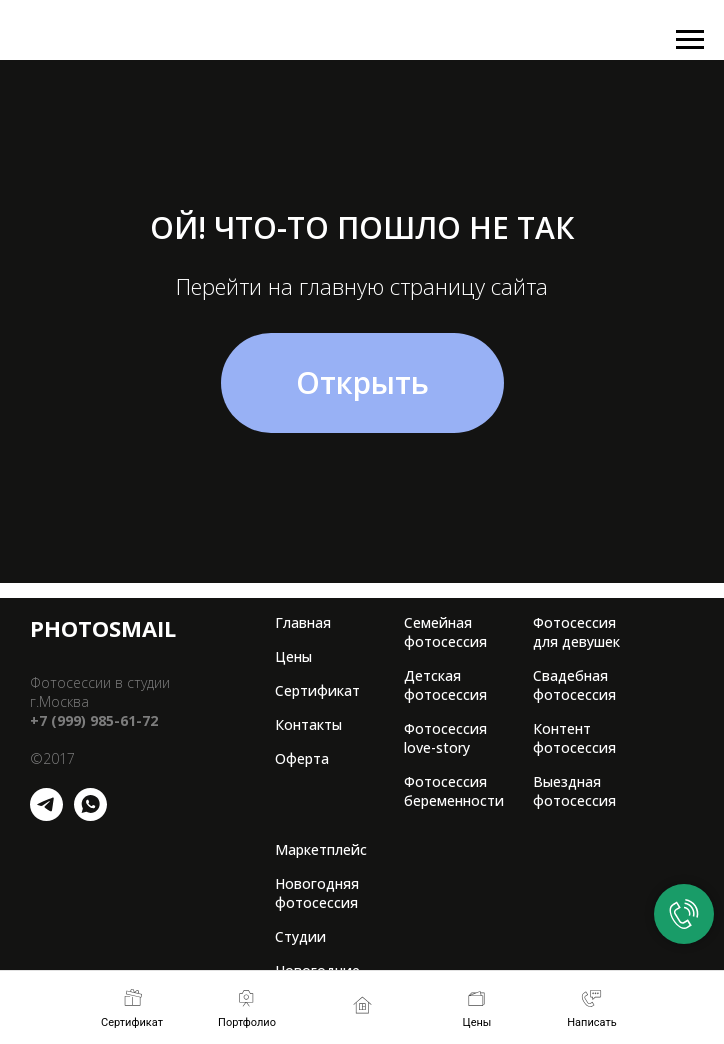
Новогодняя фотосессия (317, 893)
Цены (293, 656)
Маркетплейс (321, 849)
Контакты (308, 724)
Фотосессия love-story (445, 738)
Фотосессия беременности (454, 791)
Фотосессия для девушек (576, 632)
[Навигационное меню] (690, 40)
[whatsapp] (90, 815)
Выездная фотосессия (574, 791)
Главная (303, 622)
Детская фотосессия (445, 685)
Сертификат (317, 690)
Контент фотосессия (574, 738)
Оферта (302, 758)
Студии (300, 936)
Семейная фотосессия (445, 632)
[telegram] (46, 815)
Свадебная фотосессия (574, 685)
